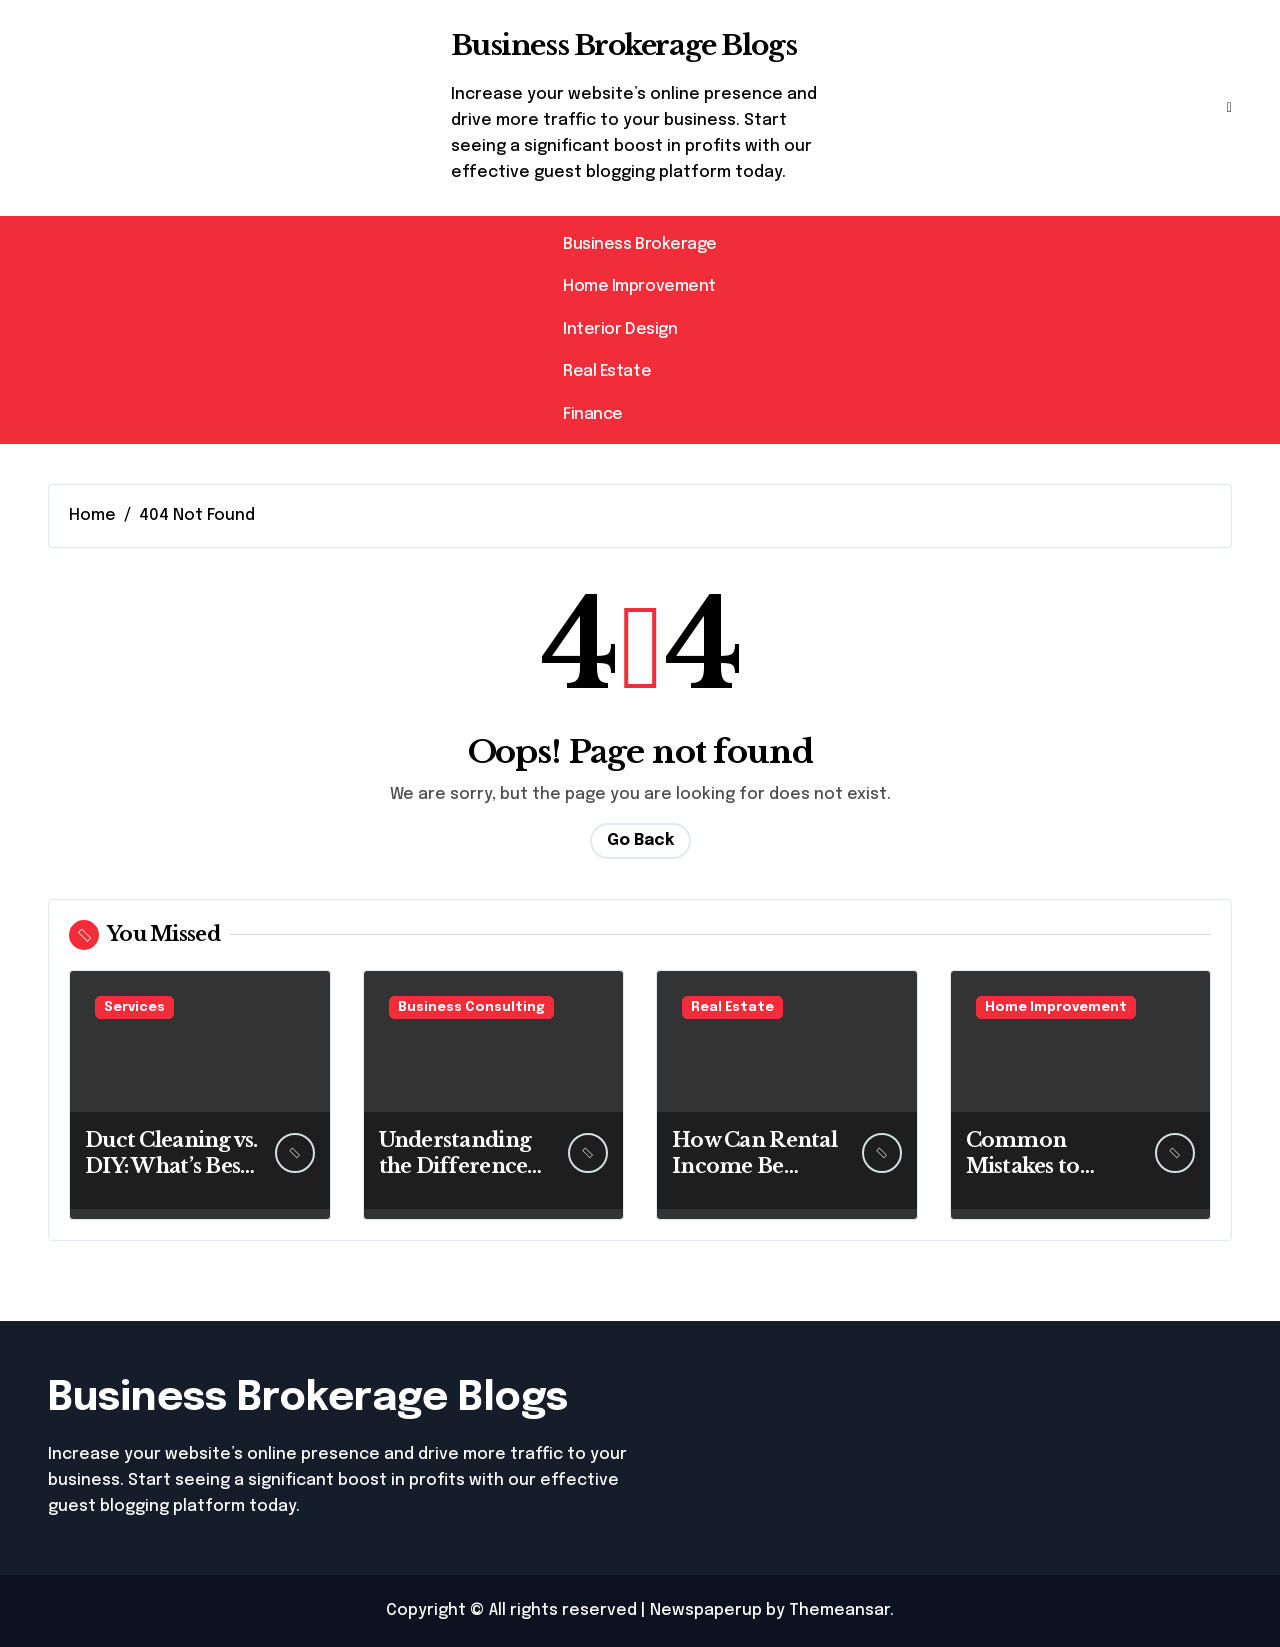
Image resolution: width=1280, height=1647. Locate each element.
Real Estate (607, 371)
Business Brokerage (639, 244)
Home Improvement (639, 286)
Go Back (640, 840)
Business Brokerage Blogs (623, 45)
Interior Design (620, 329)
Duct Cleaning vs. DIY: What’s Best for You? (171, 1166)
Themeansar (839, 1610)
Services (134, 1007)
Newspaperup (706, 1610)
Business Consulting (471, 1007)
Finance (593, 414)
